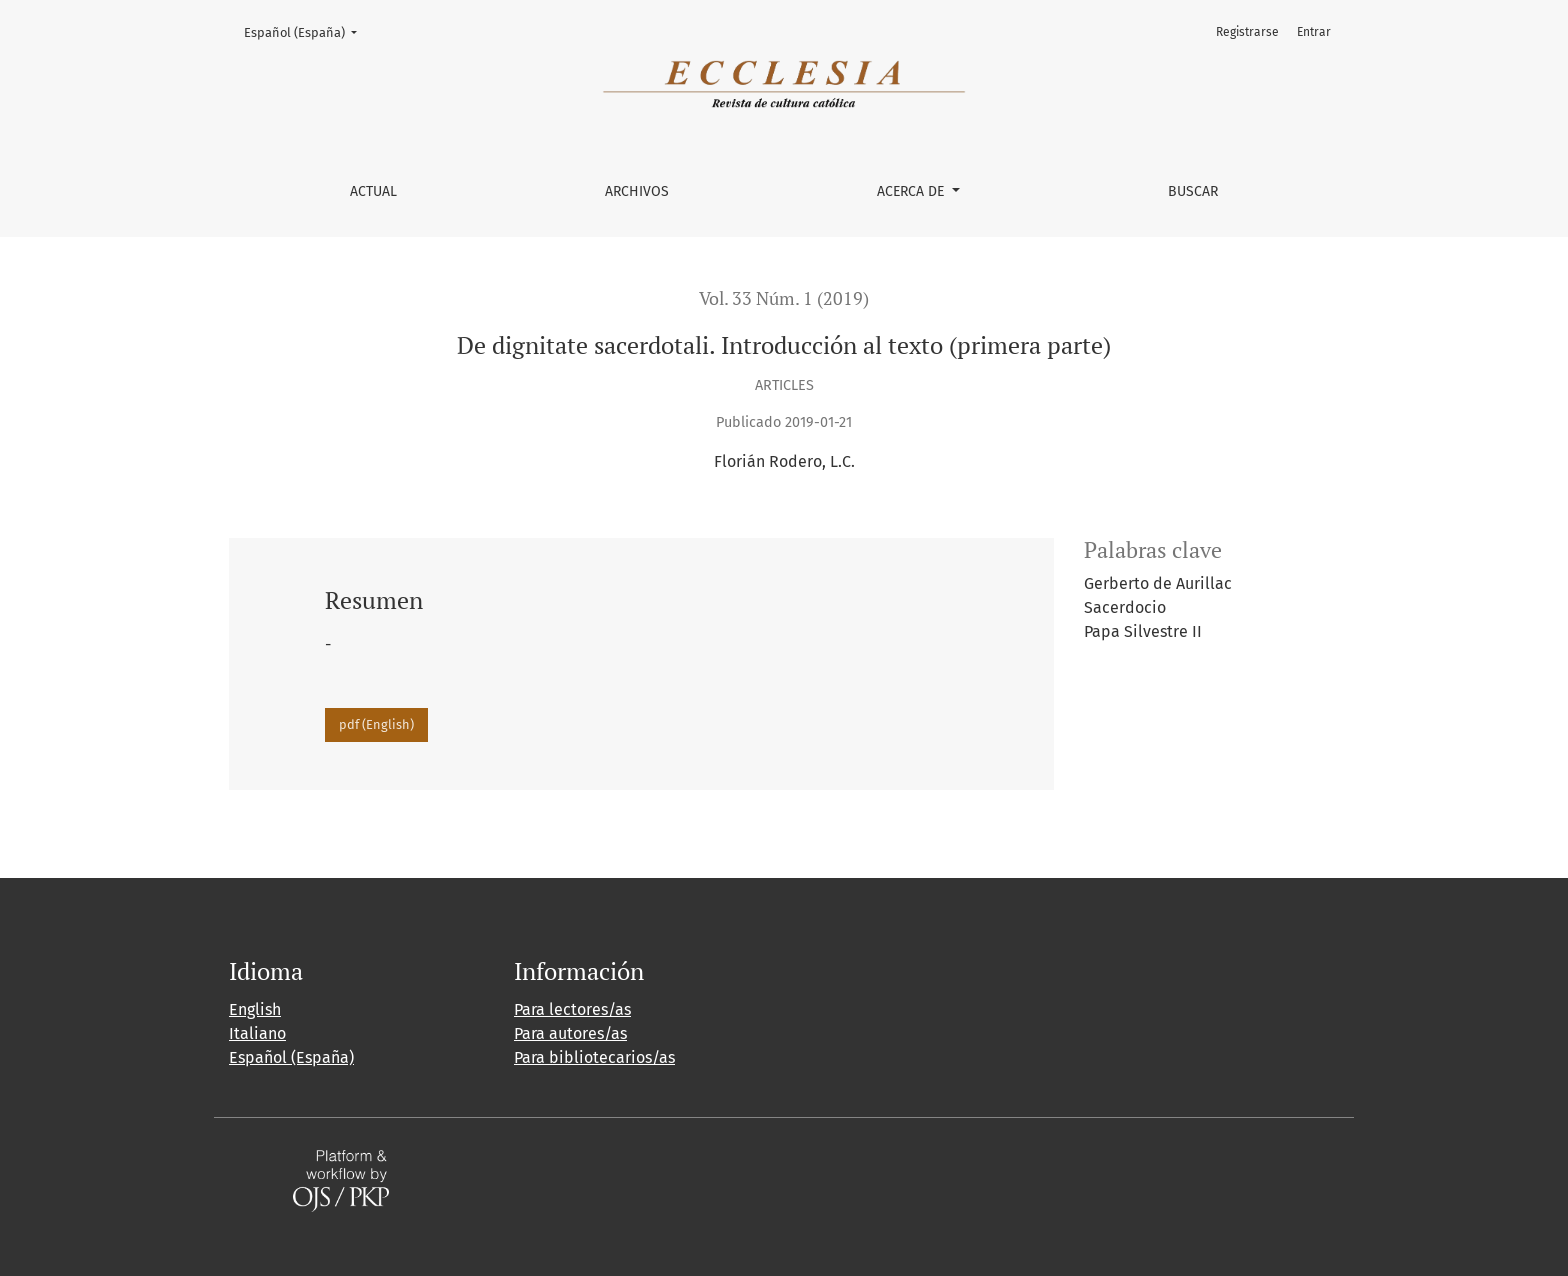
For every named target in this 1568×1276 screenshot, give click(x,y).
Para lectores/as (572, 1009)
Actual (373, 191)
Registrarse (1247, 32)
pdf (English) (376, 724)
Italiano (257, 1033)
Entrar (1314, 32)
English (255, 1009)
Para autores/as (570, 1033)
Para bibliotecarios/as (594, 1057)
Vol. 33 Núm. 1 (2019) (784, 298)
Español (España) (307, 31)
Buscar (1193, 191)
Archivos (637, 191)
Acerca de (912, 191)
